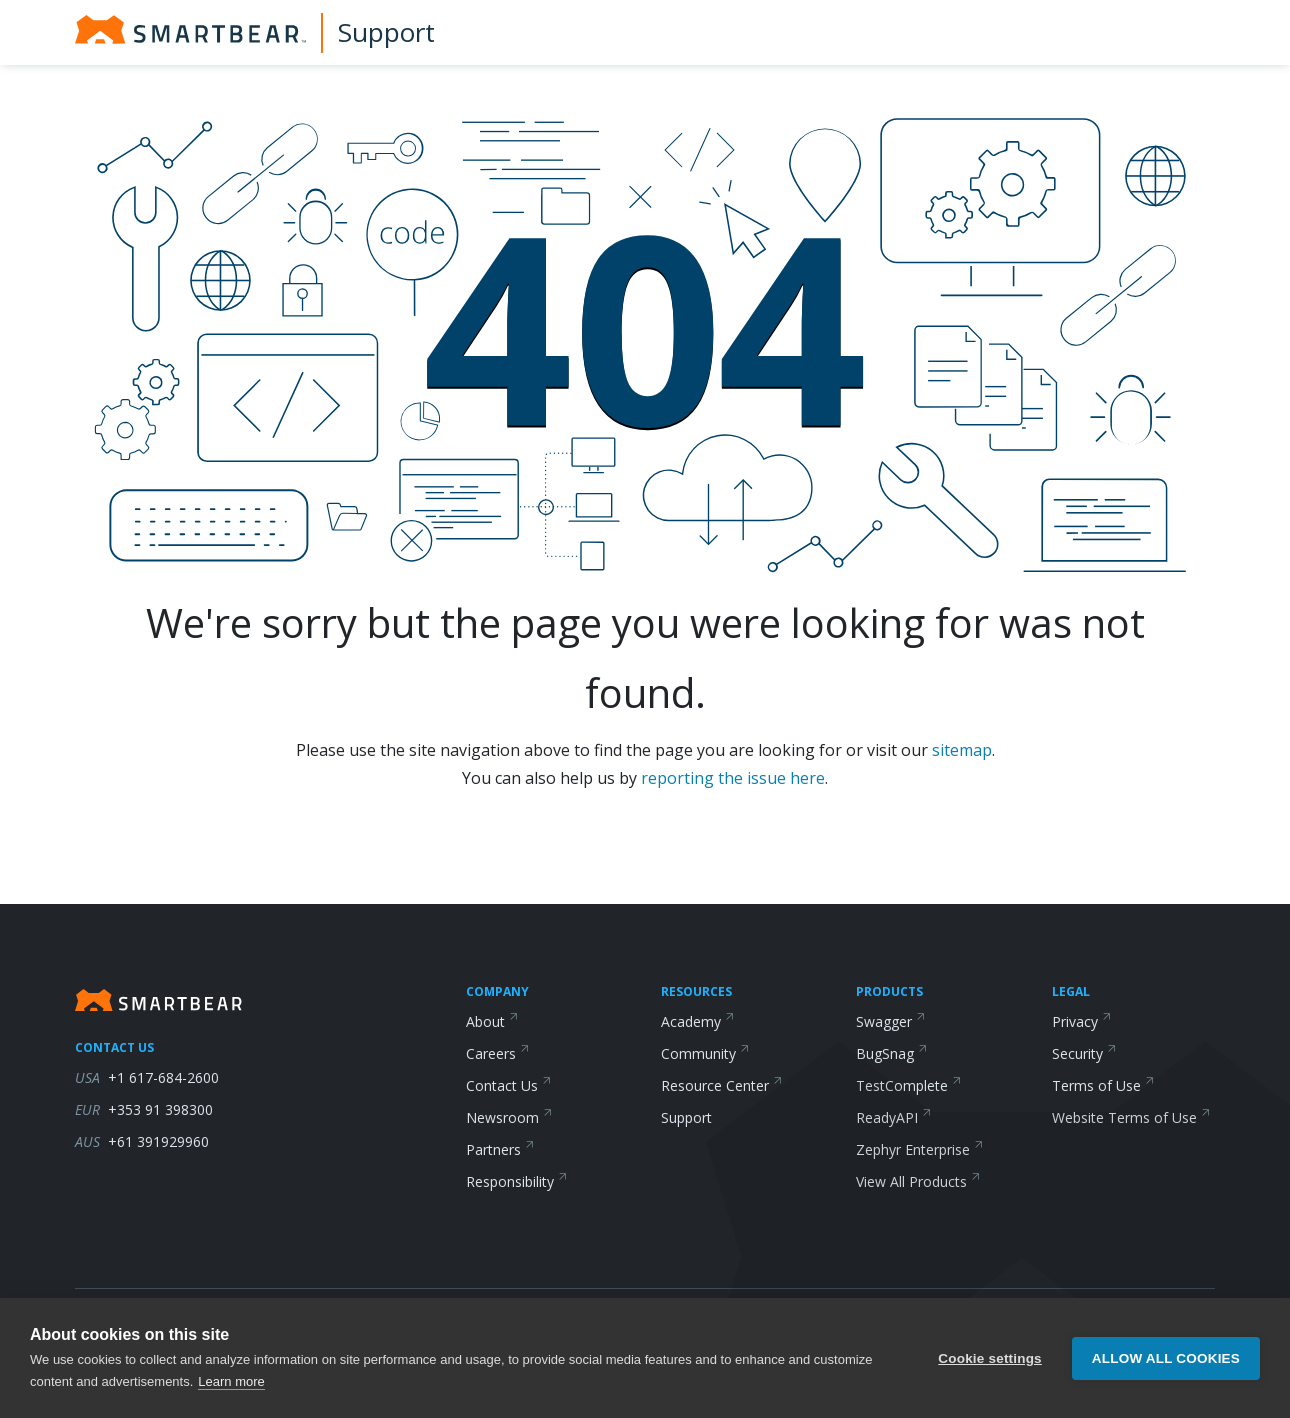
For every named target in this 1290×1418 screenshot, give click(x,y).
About (492, 1021)
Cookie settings (990, 1361)
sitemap (962, 750)
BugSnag (892, 1053)
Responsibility (517, 1181)
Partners (500, 1149)
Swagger (891, 1021)
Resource (722, 1085)
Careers (498, 1053)
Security (1084, 1053)
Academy (698, 1021)
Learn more (231, 1385)
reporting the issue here (733, 778)
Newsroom (509, 1117)
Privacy (1082, 1021)
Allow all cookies (1166, 1361)
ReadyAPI (894, 1117)
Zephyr (920, 1149)
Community (705, 1053)
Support (386, 32)
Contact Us (509, 1085)
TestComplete (909, 1085)
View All (918, 1181)
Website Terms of (1131, 1117)
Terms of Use (1103, 1085)
